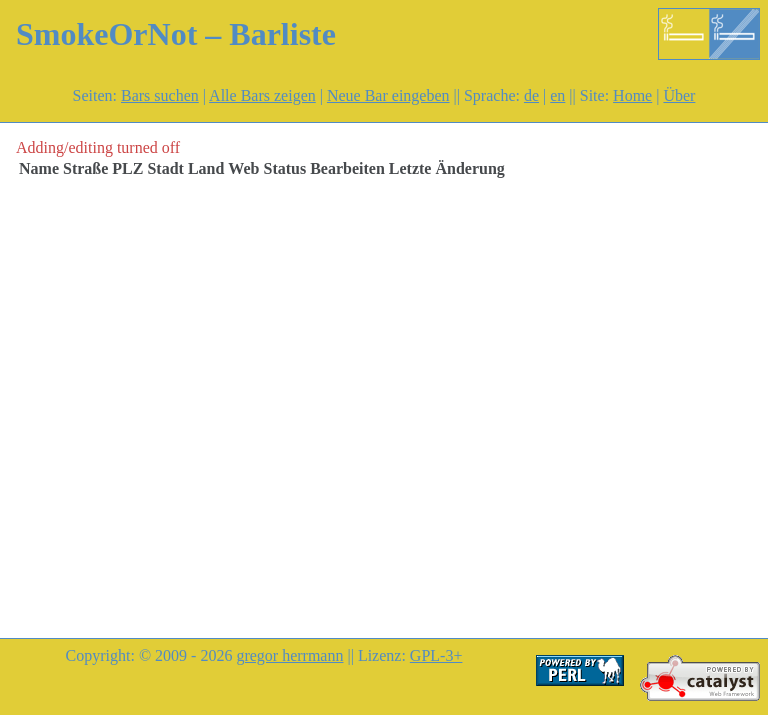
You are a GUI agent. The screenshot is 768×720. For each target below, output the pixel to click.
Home (632, 95)
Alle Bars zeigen (262, 95)
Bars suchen (160, 95)
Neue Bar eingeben (388, 95)
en (557, 95)
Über (679, 95)
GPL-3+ (436, 655)
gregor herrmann (289, 655)
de (531, 95)
